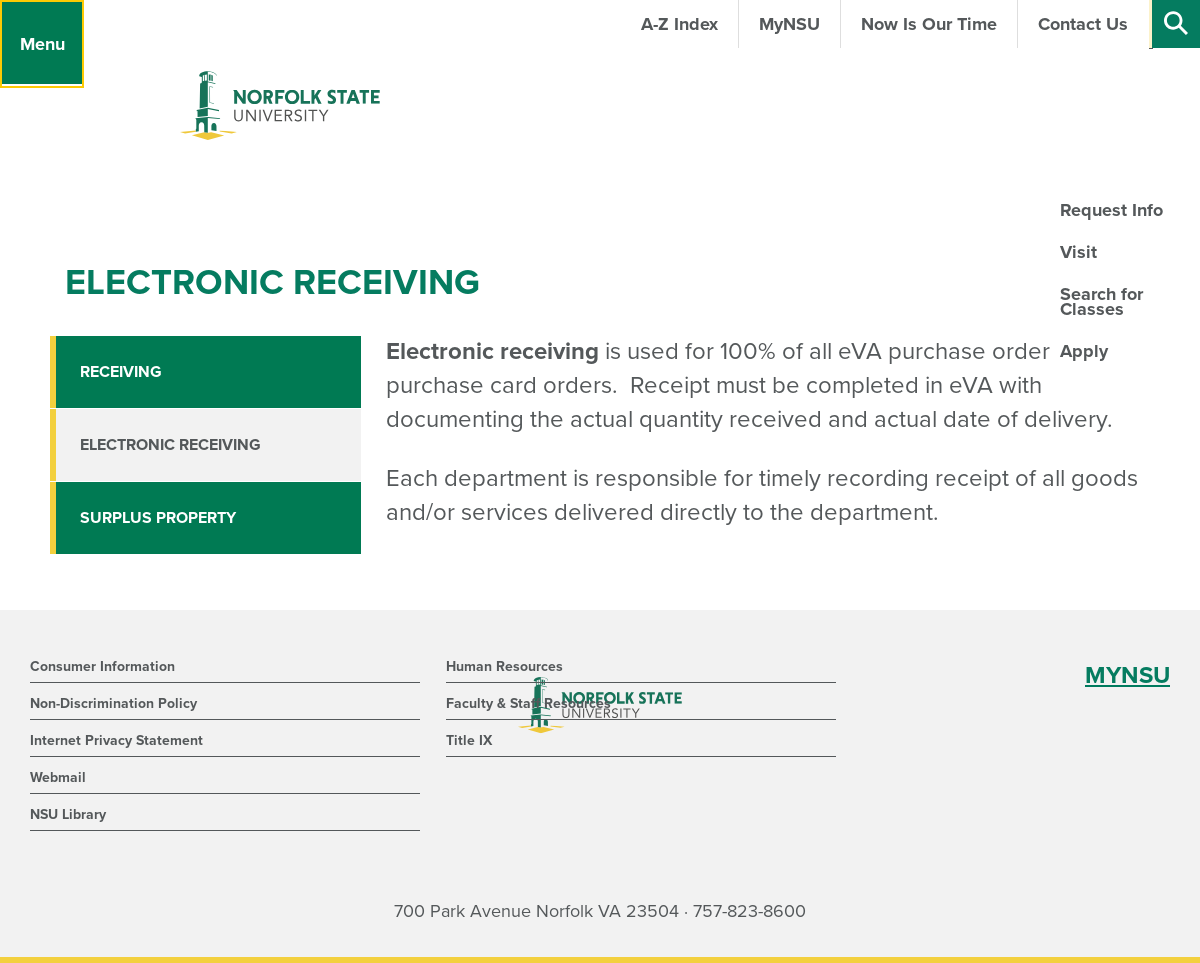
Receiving (121, 372)
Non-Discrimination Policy (113, 703)
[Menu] (42, 44)
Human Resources (504, 666)
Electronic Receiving (170, 445)
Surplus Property (158, 518)
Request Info (1111, 210)
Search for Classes (1101, 301)
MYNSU (1127, 675)
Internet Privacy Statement (116, 740)
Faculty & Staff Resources (528, 703)
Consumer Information (102, 666)
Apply (1084, 351)
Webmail (58, 777)
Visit (1078, 252)
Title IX (469, 740)
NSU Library (68, 814)
